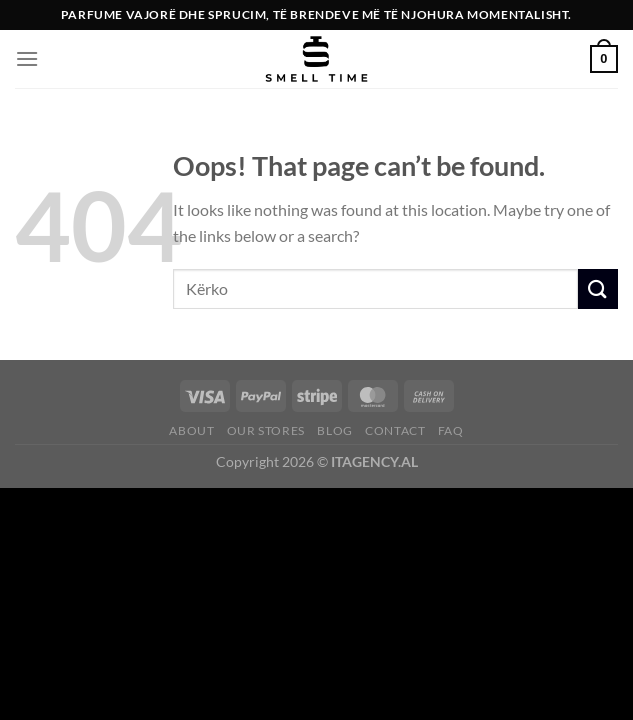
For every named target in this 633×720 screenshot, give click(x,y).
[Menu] (27, 58)
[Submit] (598, 288)
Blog (334, 430)
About (191, 430)
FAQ (451, 430)
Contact (395, 430)
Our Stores (266, 430)
